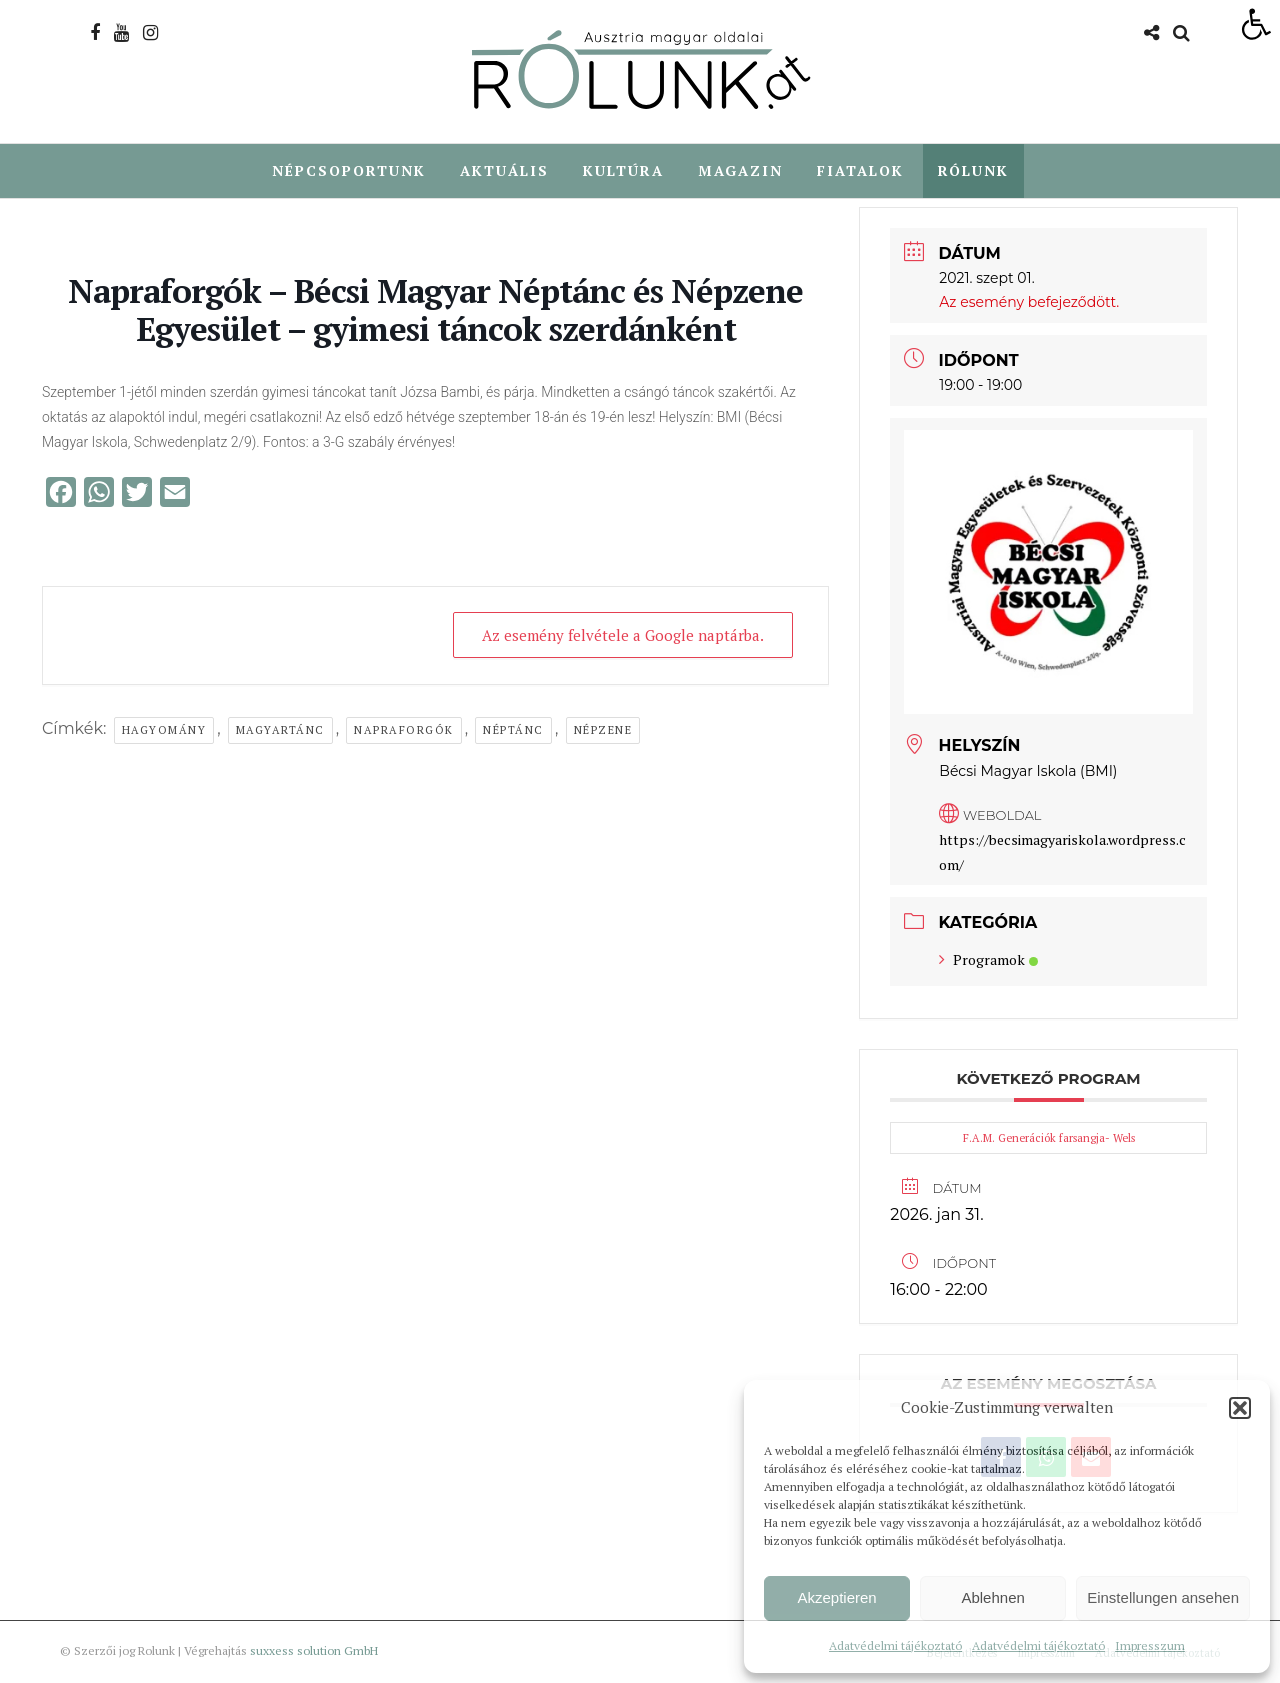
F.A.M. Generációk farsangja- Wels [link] (1049, 1139)
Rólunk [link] (973, 170)
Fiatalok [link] (860, 170)
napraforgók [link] (404, 731)
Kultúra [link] (623, 170)
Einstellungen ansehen (1163, 1597)
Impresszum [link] (1150, 1645)
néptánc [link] (513, 731)
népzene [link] (603, 731)
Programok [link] (988, 960)
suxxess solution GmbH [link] (314, 1651)
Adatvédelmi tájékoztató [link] (895, 1645)
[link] (1256, 24)
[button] (1240, 1408)
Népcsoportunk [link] (349, 170)
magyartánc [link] (280, 731)
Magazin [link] (740, 170)
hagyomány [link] (164, 731)
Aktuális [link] (504, 170)
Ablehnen (992, 1597)
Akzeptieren (836, 1597)
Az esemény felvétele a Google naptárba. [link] (623, 636)
